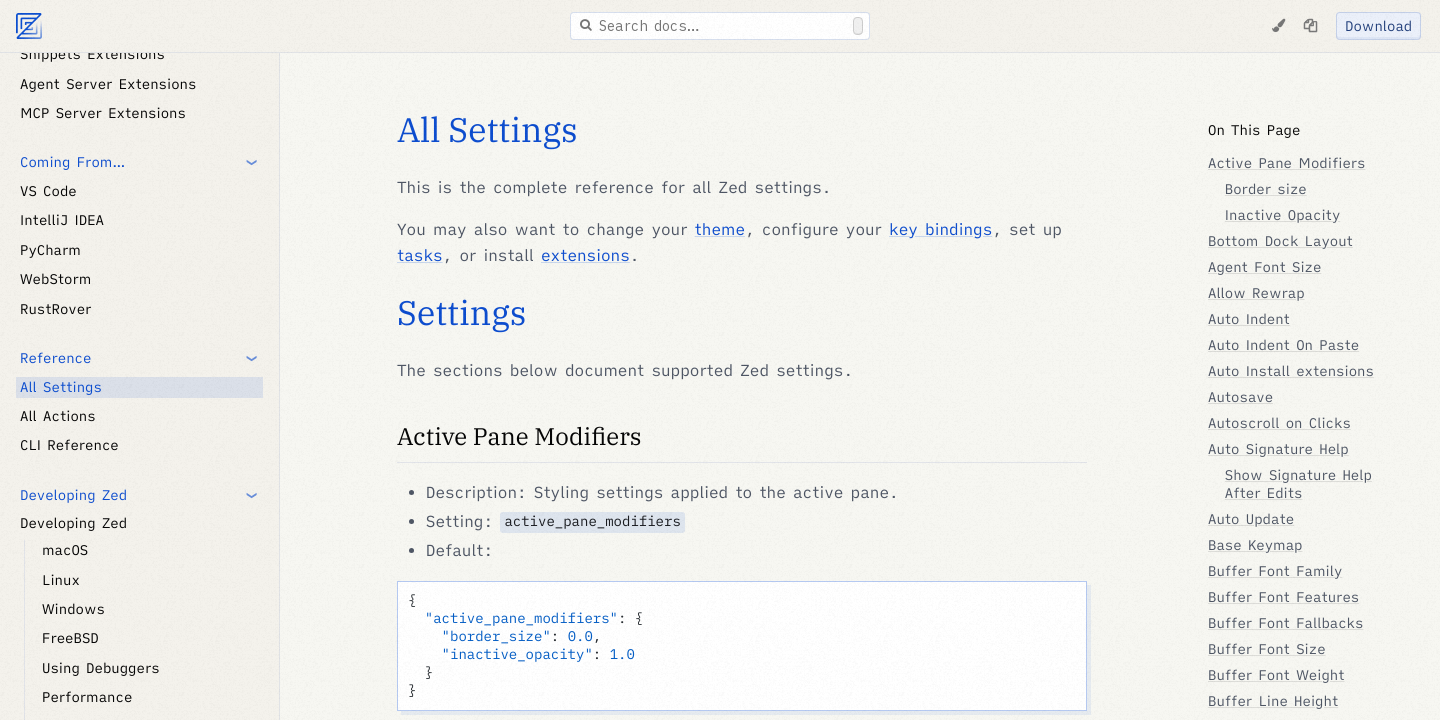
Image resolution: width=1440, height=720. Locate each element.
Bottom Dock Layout (1280, 241)
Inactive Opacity (1283, 215)
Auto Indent (1249, 319)
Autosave (1240, 397)
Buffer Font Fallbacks (1285, 623)
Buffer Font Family (1275, 571)
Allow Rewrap (1256, 293)
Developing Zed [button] (73, 495)
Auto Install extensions (1291, 371)
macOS (65, 550)
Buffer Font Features (1283, 597)
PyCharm (50, 250)
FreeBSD (70, 638)
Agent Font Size (1264, 267)
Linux (61, 580)
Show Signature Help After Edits (1298, 484)
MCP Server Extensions (103, 113)
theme (720, 230)
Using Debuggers (101, 668)
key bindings (940, 230)
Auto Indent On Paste (1283, 345)
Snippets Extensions (92, 54)
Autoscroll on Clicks (1279, 423)
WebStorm (55, 279)
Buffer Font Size (1267, 649)
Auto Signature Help (1278, 449)
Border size (1266, 189)
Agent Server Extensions (108, 84)
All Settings (61, 387)
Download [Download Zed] (1378, 26)
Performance (87, 697)
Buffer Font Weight (1276, 675)
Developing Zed (73, 523)
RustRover (55, 309)
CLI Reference (69, 445)
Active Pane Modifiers (519, 436)
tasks (420, 256)
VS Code (48, 191)
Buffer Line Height (1273, 701)
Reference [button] (55, 358)
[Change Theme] (1278, 26)
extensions (585, 256)
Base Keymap (1255, 545)
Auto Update (1251, 519)
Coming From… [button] (72, 162)
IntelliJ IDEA (62, 220)
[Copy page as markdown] (1310, 26)
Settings (461, 313)
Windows (73, 609)
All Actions (58, 416)
